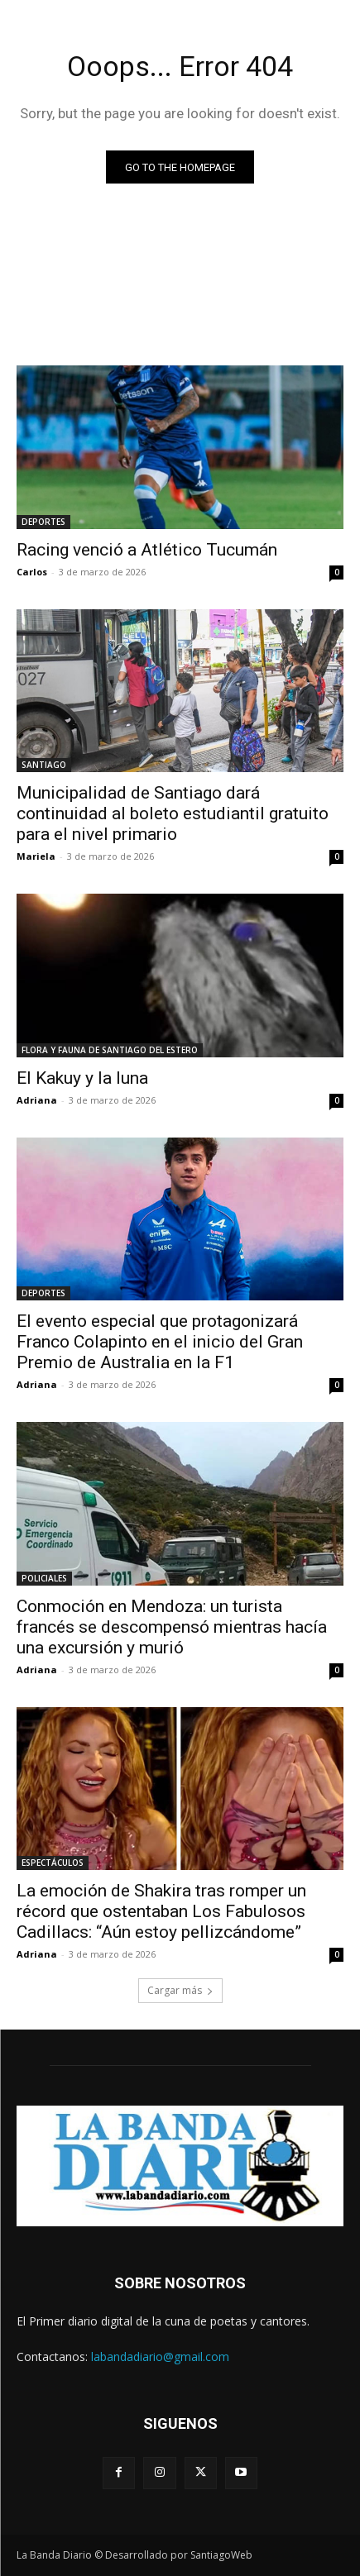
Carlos (32, 571)
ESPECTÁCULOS (53, 1862)
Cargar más (180, 1990)
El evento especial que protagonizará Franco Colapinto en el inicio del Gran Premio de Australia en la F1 (160, 1341)
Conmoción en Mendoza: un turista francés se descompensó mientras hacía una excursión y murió (172, 1627)
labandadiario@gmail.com (160, 2356)
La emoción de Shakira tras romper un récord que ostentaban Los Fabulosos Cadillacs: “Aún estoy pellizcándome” (161, 1911)
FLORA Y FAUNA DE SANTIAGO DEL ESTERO (110, 1050)
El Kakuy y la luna (82, 1078)
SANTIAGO (44, 764)
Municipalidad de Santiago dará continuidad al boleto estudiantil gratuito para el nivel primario (173, 813)
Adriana (37, 1100)
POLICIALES (44, 1578)
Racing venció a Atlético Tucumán (147, 550)
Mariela (36, 856)
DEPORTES (43, 521)
